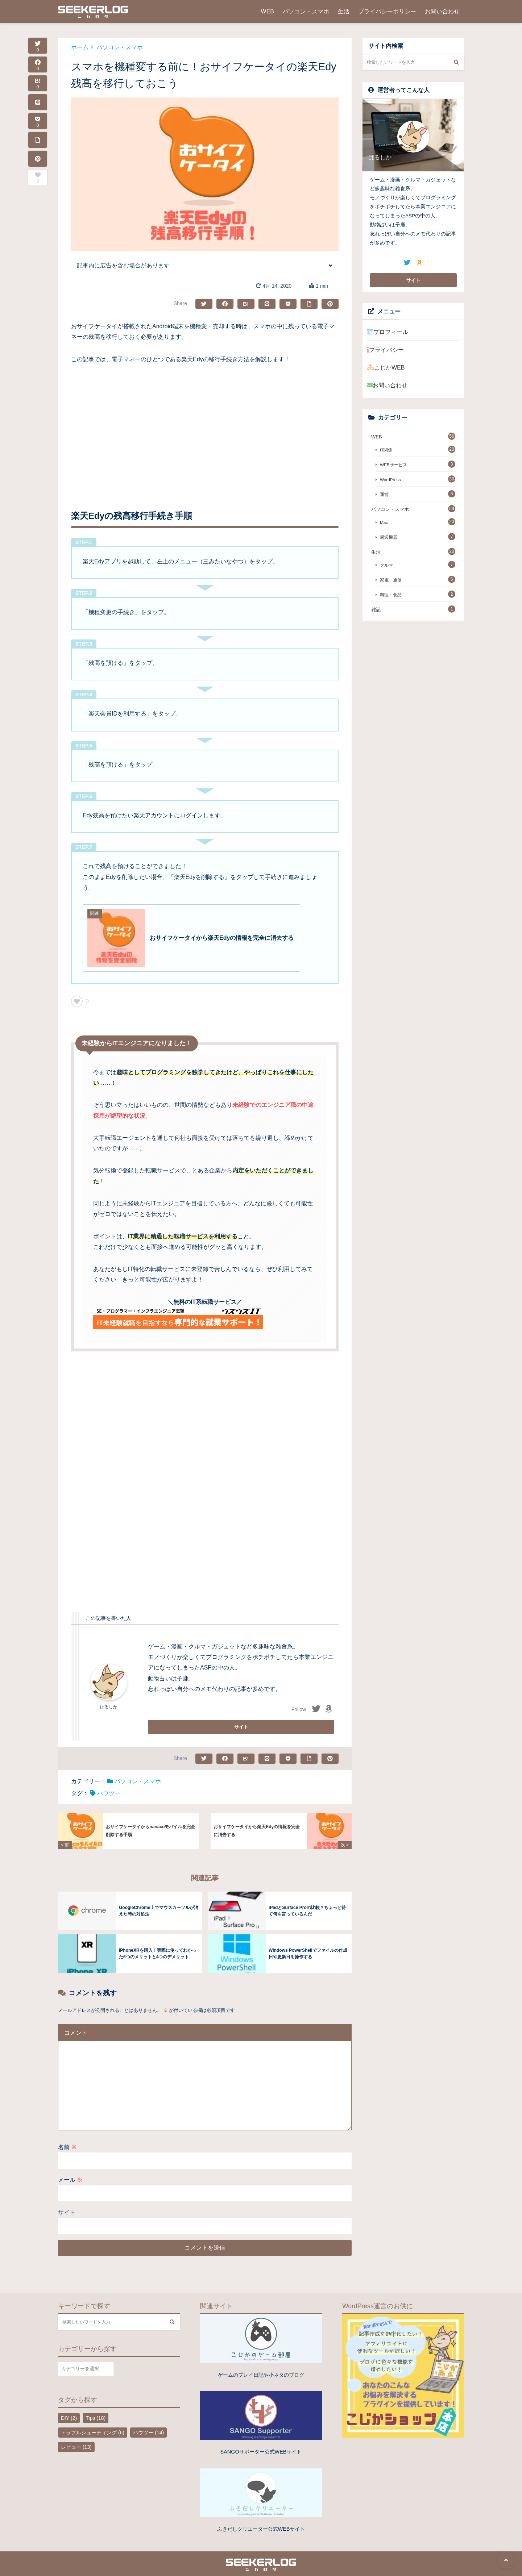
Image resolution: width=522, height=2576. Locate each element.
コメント (79, 2021)
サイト (66, 2201)
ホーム (79, 47)
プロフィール (387, 332)
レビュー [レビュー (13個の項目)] (76, 2435)
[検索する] (456, 62)
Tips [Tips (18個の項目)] (96, 2406)
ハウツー (108, 1793)
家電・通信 (391, 580)
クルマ (386, 565)
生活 (343, 11)
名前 (67, 2136)
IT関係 (386, 449)
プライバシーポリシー (387, 11)
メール (70, 2168)
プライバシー (385, 350)
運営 (384, 494)
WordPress (390, 479)
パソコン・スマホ (306, 11)
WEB (267, 11)
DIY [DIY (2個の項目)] (69, 2406)
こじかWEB (386, 367)
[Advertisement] (205, 427)
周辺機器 (388, 537)
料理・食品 (391, 594)
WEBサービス (393, 464)
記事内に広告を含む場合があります (123, 265)
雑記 (376, 609)
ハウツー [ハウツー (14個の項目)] (148, 2420)
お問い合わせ (442, 11)
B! (37, 83)
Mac (384, 522)
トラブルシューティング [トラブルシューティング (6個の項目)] (92, 2420)
